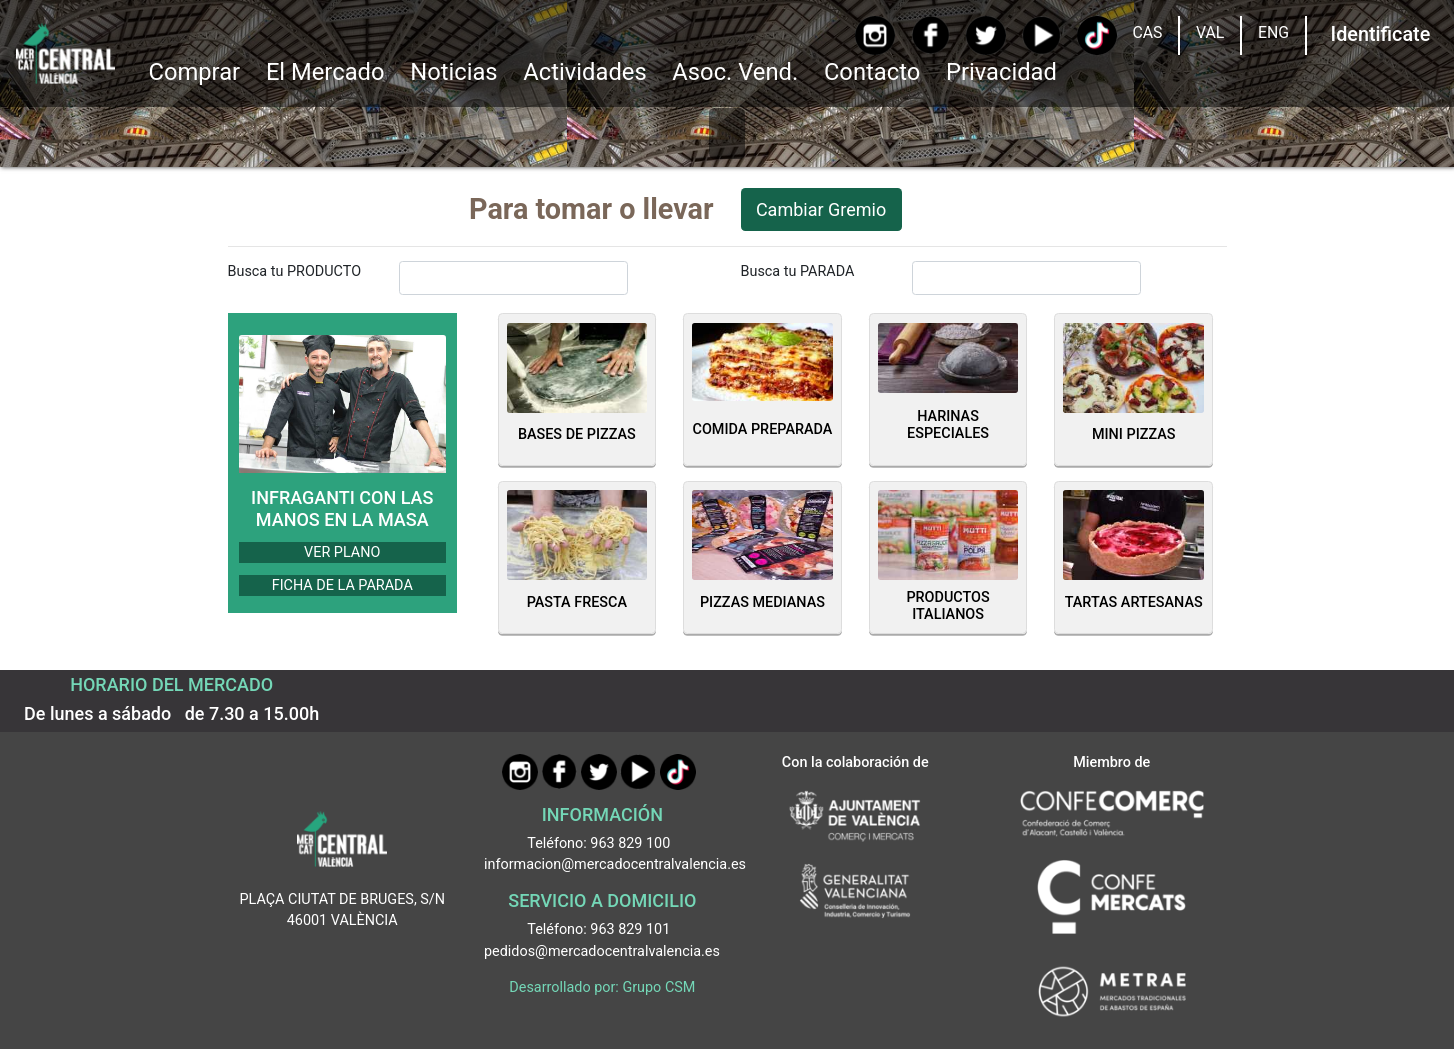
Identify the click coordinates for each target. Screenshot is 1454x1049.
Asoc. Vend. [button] (735, 72)
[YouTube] (1041, 35)
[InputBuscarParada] (1027, 278)
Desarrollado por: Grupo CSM (602, 987)
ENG (1273, 32)
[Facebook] (930, 35)
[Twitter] (985, 35)
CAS (1147, 32)
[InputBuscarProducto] (514, 278)
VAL (1210, 32)
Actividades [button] (584, 72)
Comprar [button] (194, 72)
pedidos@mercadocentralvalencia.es (602, 951)
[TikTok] (1096, 35)
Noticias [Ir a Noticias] (453, 72)
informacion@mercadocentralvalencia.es (615, 864)
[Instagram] (874, 35)
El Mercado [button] (325, 72)
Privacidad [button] (1001, 72)
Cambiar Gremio (821, 209)
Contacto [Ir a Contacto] (872, 72)
